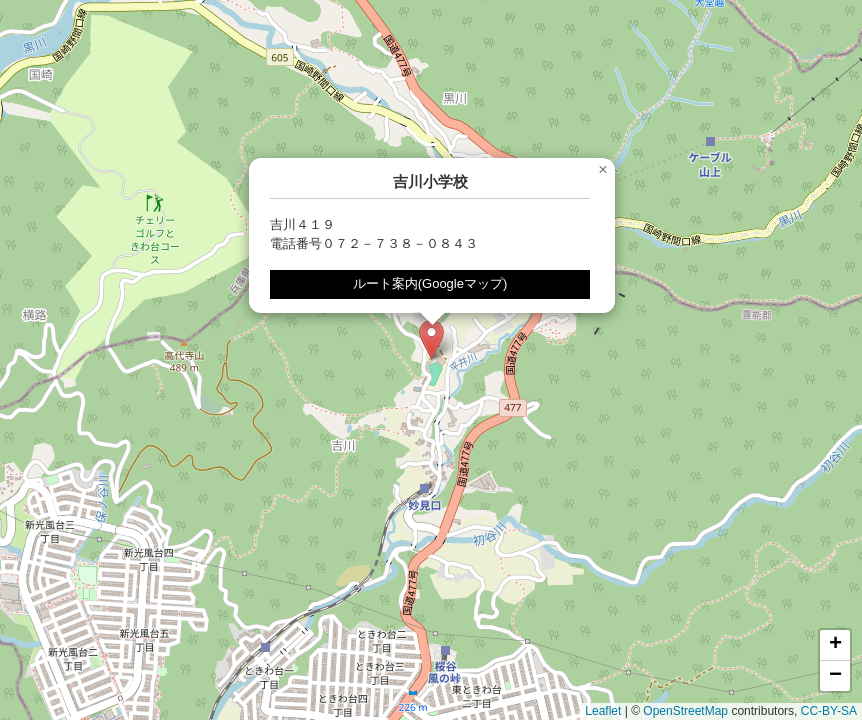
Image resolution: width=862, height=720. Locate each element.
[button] (431, 339)
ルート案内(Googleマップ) (430, 283)
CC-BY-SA (829, 711)
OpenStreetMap (685, 711)
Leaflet (603, 711)
